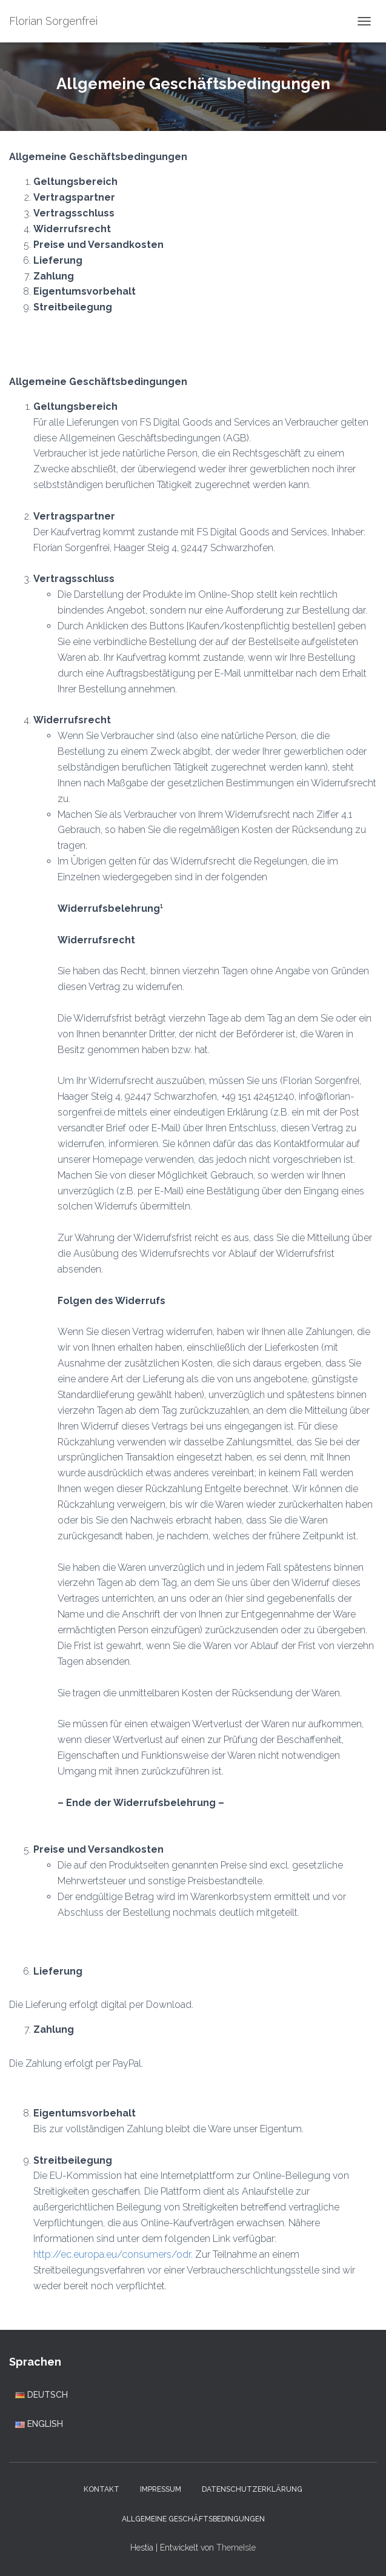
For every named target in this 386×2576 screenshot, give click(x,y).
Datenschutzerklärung (252, 2489)
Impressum (160, 2489)
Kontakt (101, 2489)
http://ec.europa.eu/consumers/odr (112, 2254)
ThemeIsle (236, 2547)
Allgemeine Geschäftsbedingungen (193, 2519)
